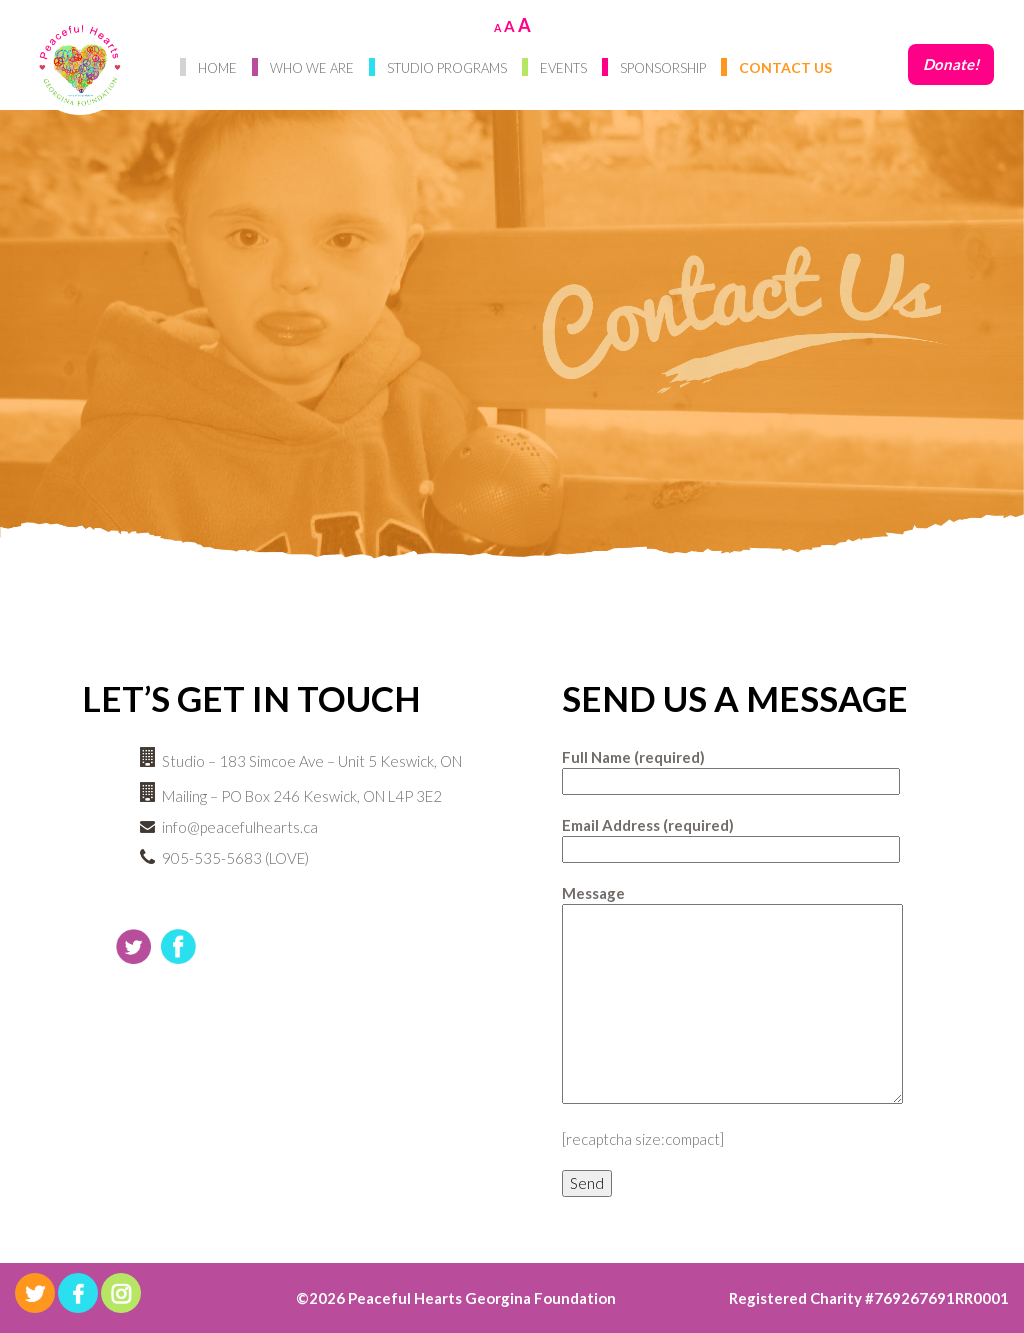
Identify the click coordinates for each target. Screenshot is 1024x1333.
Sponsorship (663, 68)
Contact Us (785, 67)
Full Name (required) (731, 769)
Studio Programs (447, 68)
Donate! (951, 64)
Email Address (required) (731, 837)
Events (563, 68)
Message (732, 995)
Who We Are (312, 68)
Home (217, 68)
